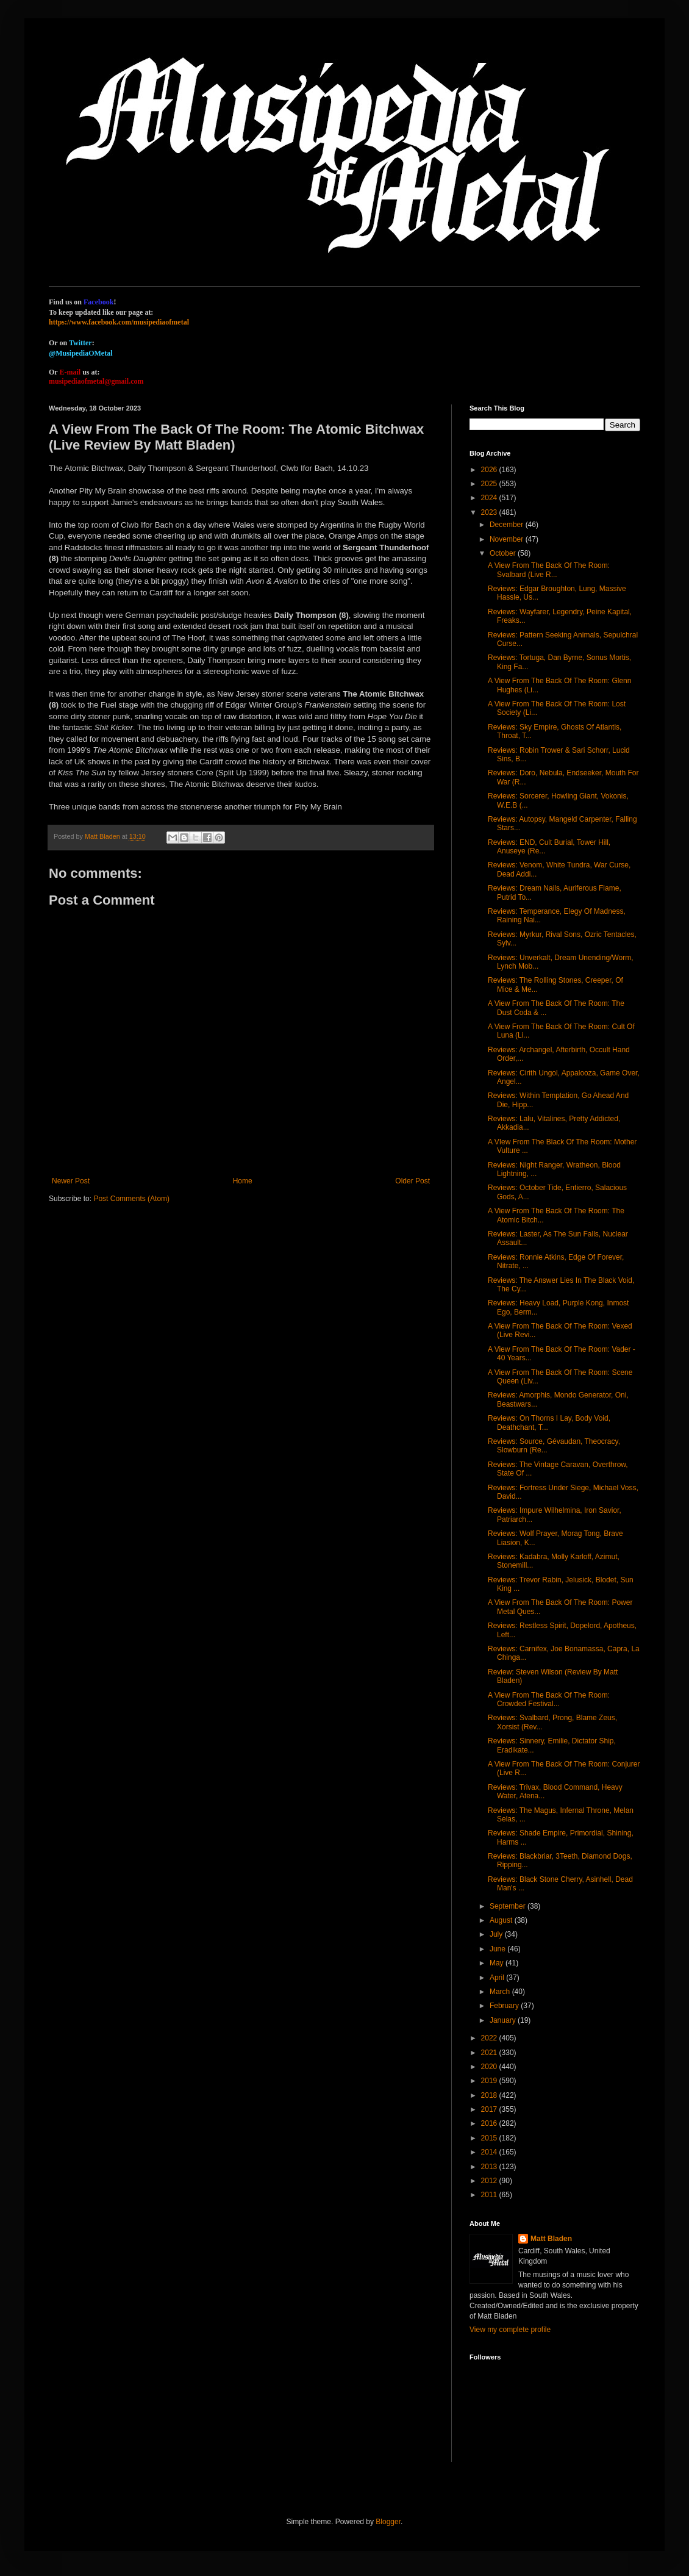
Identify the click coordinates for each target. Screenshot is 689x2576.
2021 (490, 2052)
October (504, 553)
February (505, 2005)
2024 (490, 497)
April (498, 1977)
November (508, 539)
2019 (490, 2080)
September (508, 1906)
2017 (490, 2109)
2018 (490, 2095)
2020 (490, 2066)
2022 (490, 2038)
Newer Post (71, 1181)
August (502, 1920)
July (497, 1934)
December (508, 524)
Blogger (388, 2521)
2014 (490, 2152)
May (497, 1963)
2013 (490, 2166)
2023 (490, 512)
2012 (490, 2180)
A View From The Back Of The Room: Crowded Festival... (549, 1699)
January (504, 2020)
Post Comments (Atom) (131, 1198)
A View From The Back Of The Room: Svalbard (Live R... (549, 569)
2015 (490, 2138)
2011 (490, 2194)
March (501, 1991)
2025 (490, 483)
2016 (490, 2123)
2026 (490, 469)
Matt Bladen (551, 2238)
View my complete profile (510, 2329)
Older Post (412, 1181)
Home (242, 1181)
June (498, 1949)
